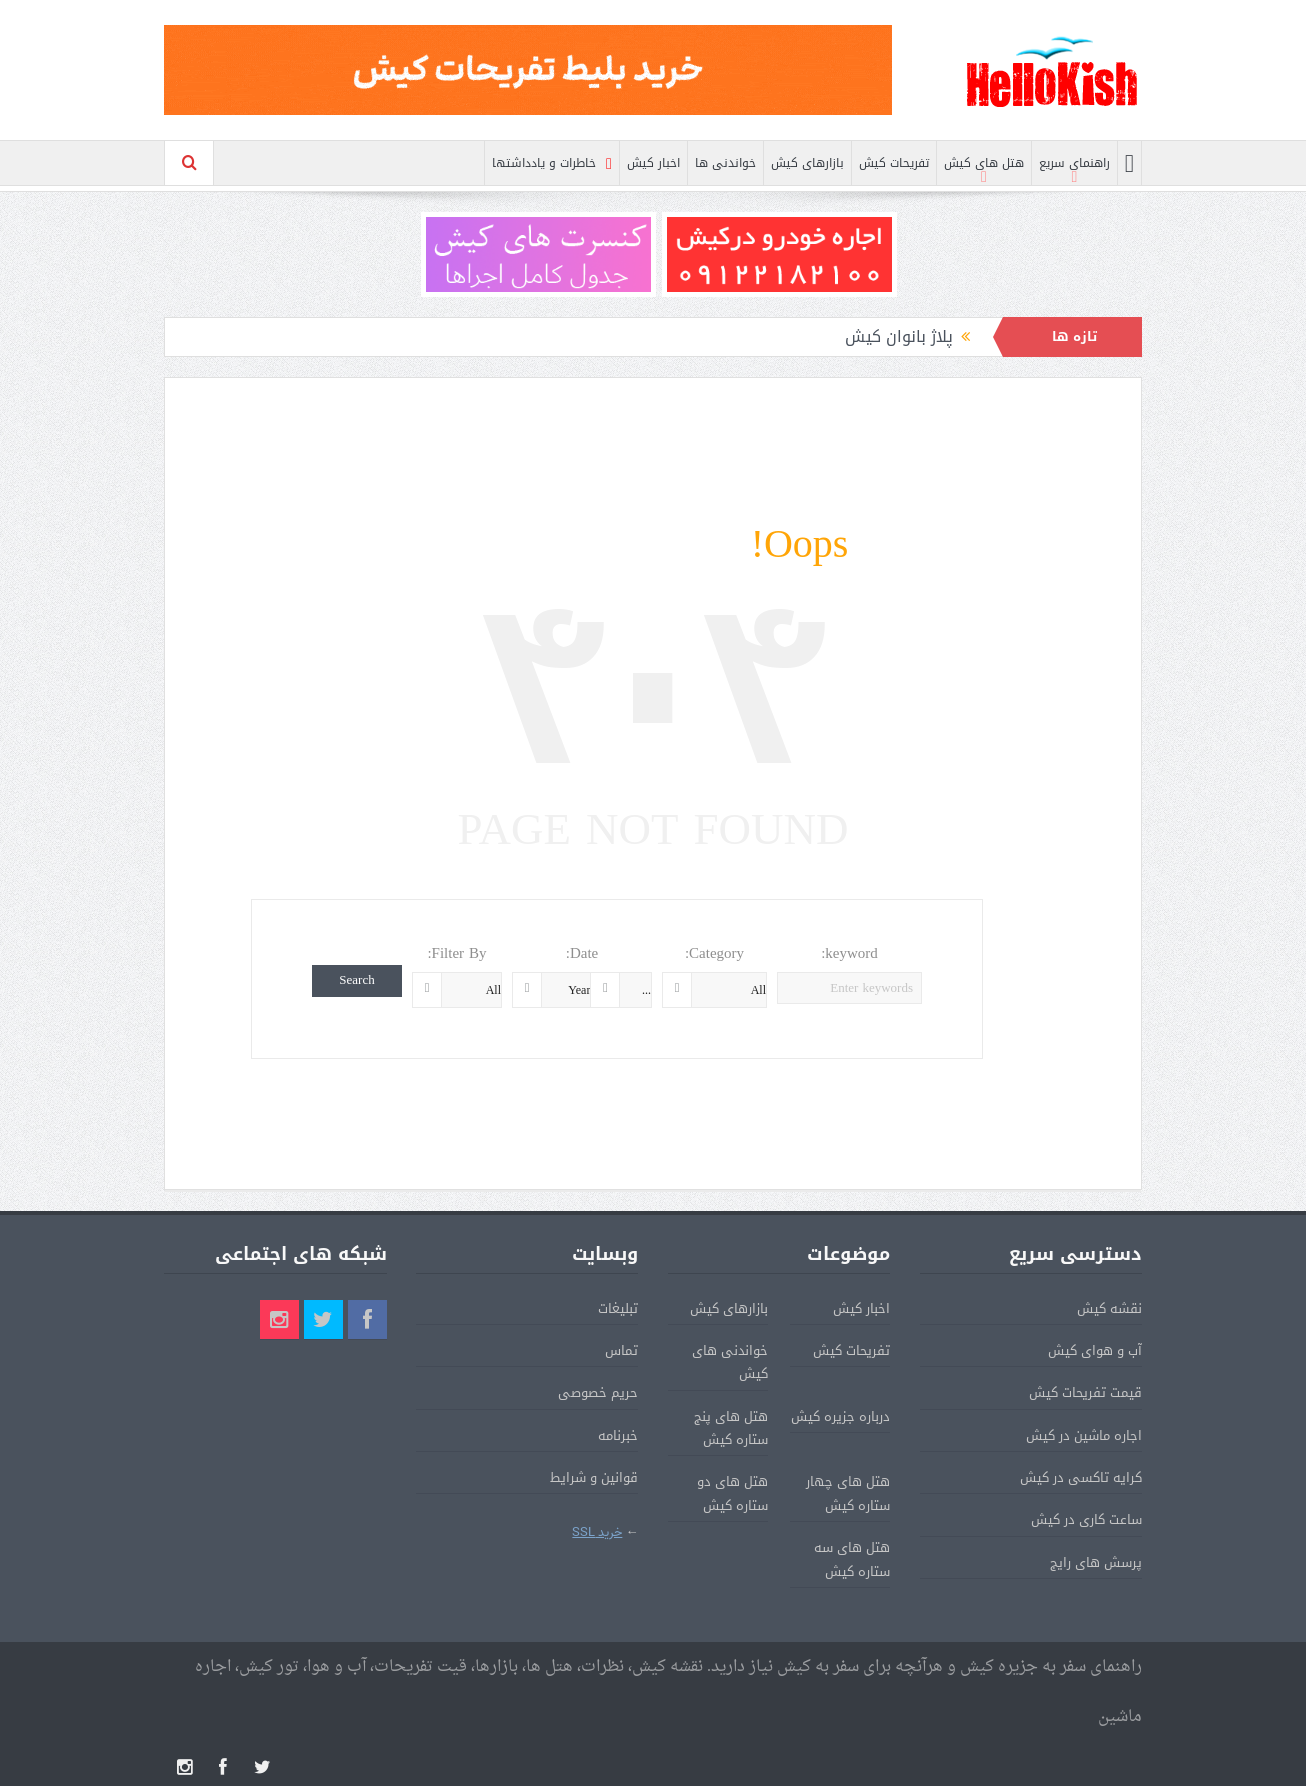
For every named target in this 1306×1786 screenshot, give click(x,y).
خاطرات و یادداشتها (552, 163)
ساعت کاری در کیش (1086, 1519)
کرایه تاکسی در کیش (1081, 1477)
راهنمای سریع (1074, 163)
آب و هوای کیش (1095, 1350)
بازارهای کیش (807, 163)
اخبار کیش (653, 163)
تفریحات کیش (894, 163)
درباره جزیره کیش (840, 1416)
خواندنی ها (725, 163)
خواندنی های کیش (730, 1362)
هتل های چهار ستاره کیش (848, 1493)
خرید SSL (597, 1532)
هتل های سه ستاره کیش (852, 1559)
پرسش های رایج (1096, 1562)
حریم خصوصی (598, 1392)
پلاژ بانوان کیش (899, 336)
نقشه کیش (1109, 1308)
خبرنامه (618, 1435)
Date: (582, 953)
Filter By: (456, 953)
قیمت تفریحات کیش (1085, 1392)
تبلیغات (618, 1308)
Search (356, 980)
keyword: (849, 953)
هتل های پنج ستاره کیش (731, 1428)
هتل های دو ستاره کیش (732, 1493)
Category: (714, 953)
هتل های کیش (984, 163)
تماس (621, 1350)
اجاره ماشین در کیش (1084, 1435)
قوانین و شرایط (594, 1477)
